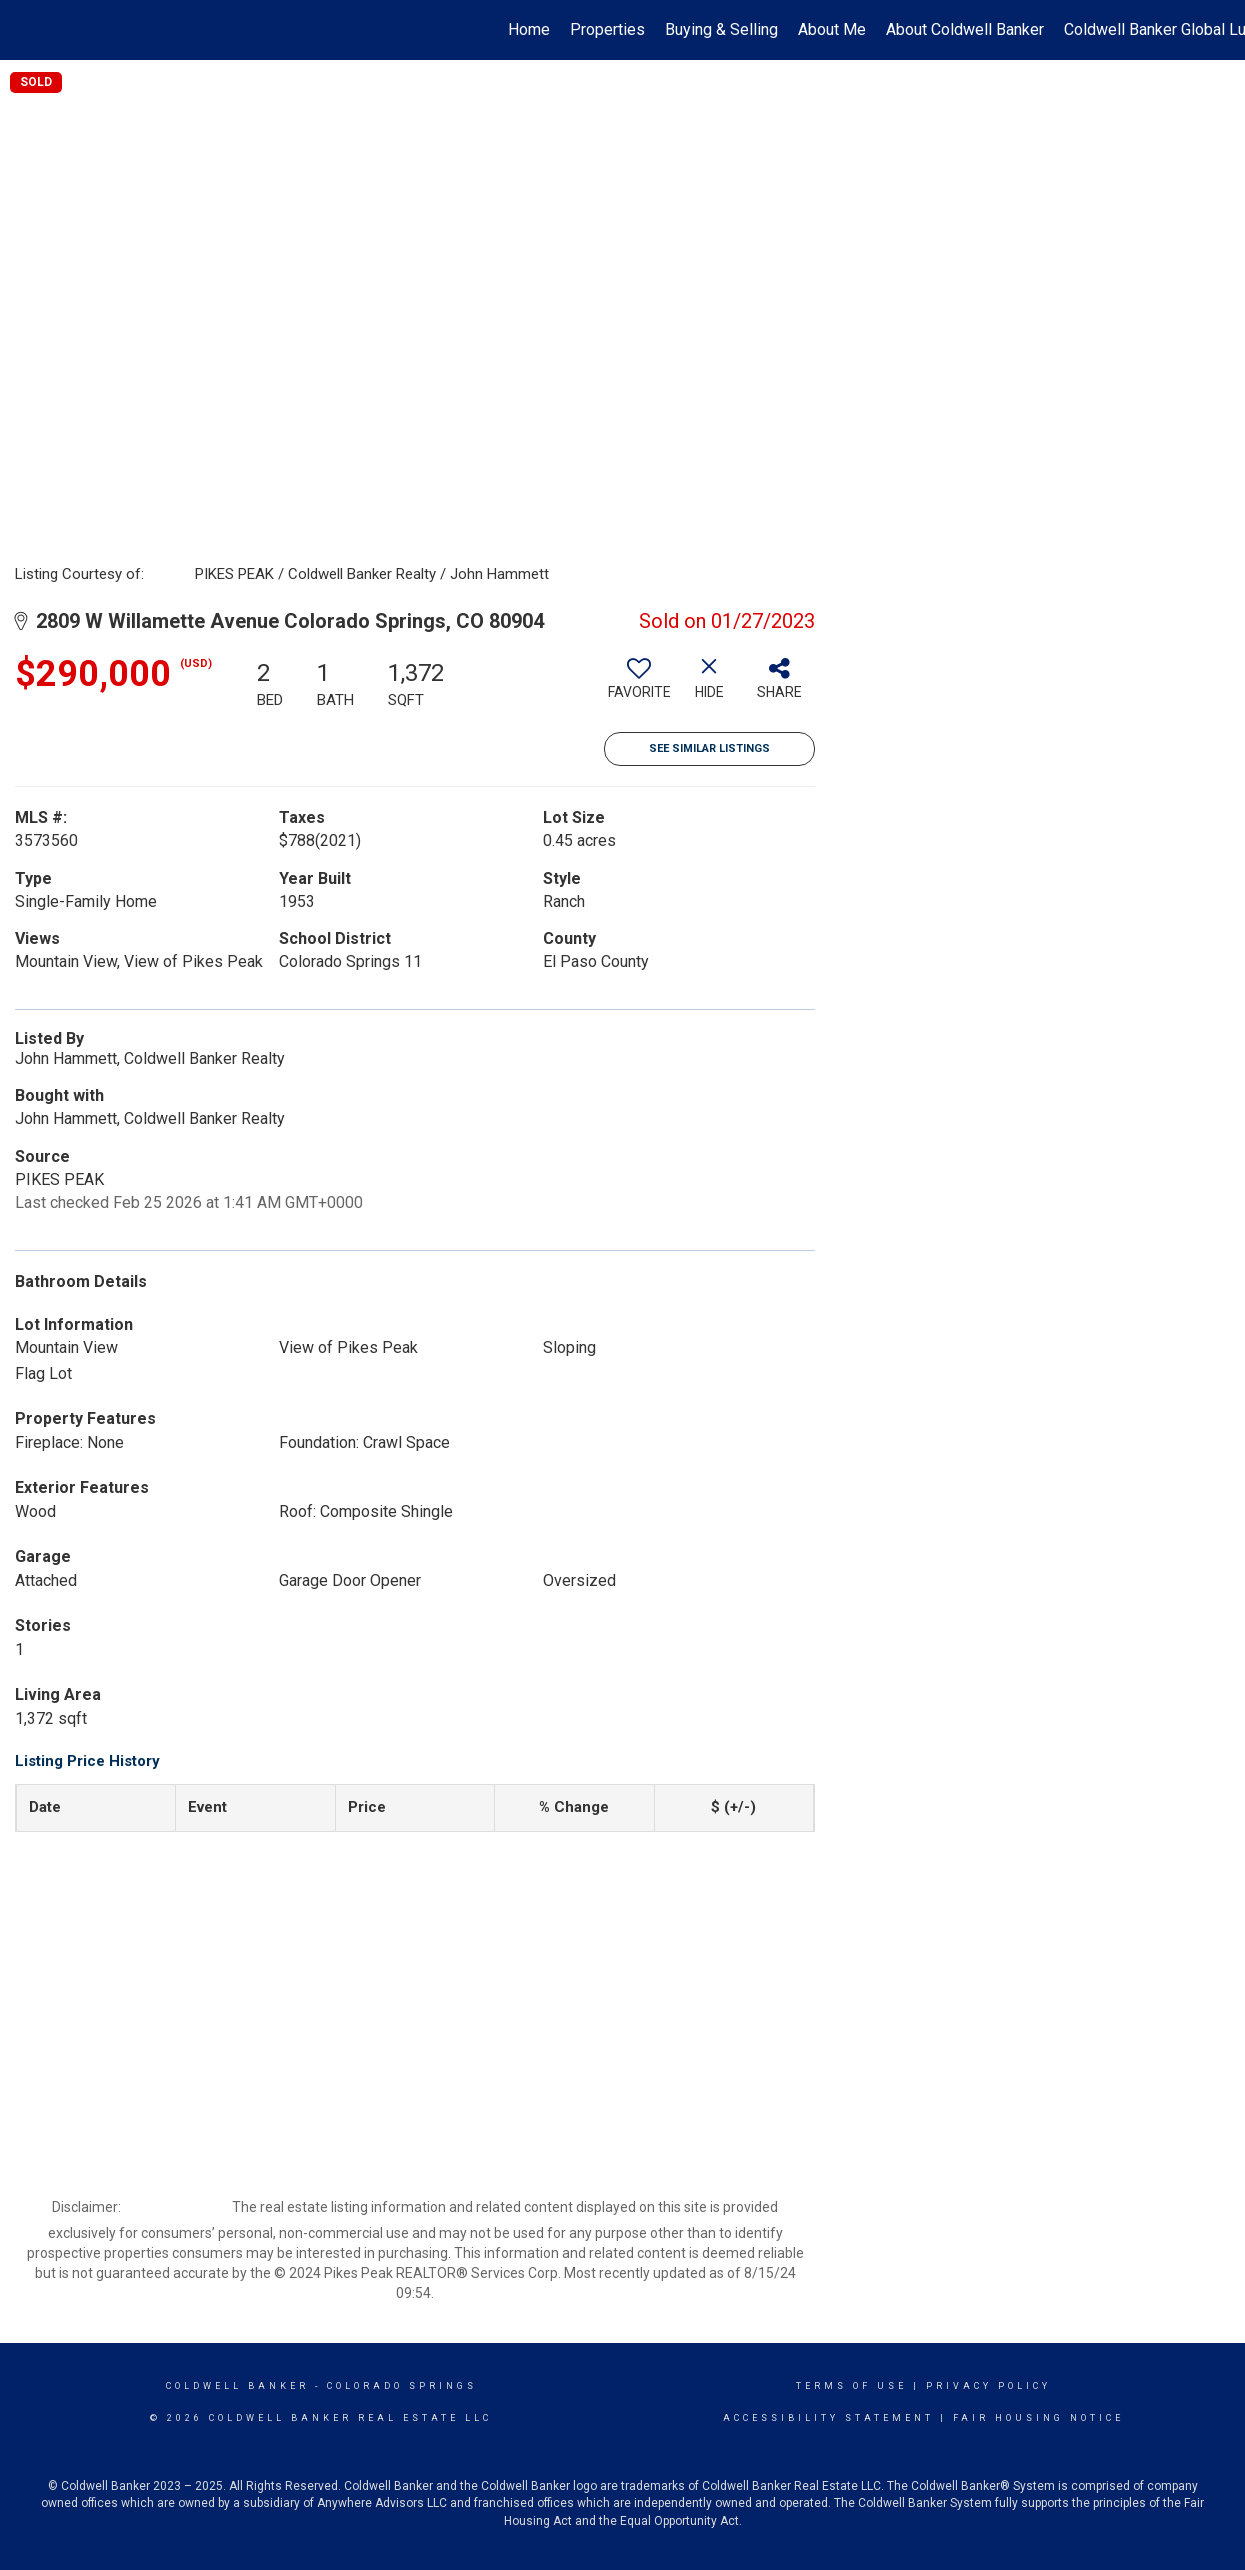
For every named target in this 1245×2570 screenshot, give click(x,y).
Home (529, 29)
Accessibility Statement (828, 2418)
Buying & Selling (721, 29)
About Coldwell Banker (965, 29)
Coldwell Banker (237, 2386)
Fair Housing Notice (1038, 2418)
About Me (832, 29)
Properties (607, 29)
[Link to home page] (25, 30)
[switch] (639, 686)
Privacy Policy (988, 2386)
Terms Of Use (851, 2386)
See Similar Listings (709, 748)
